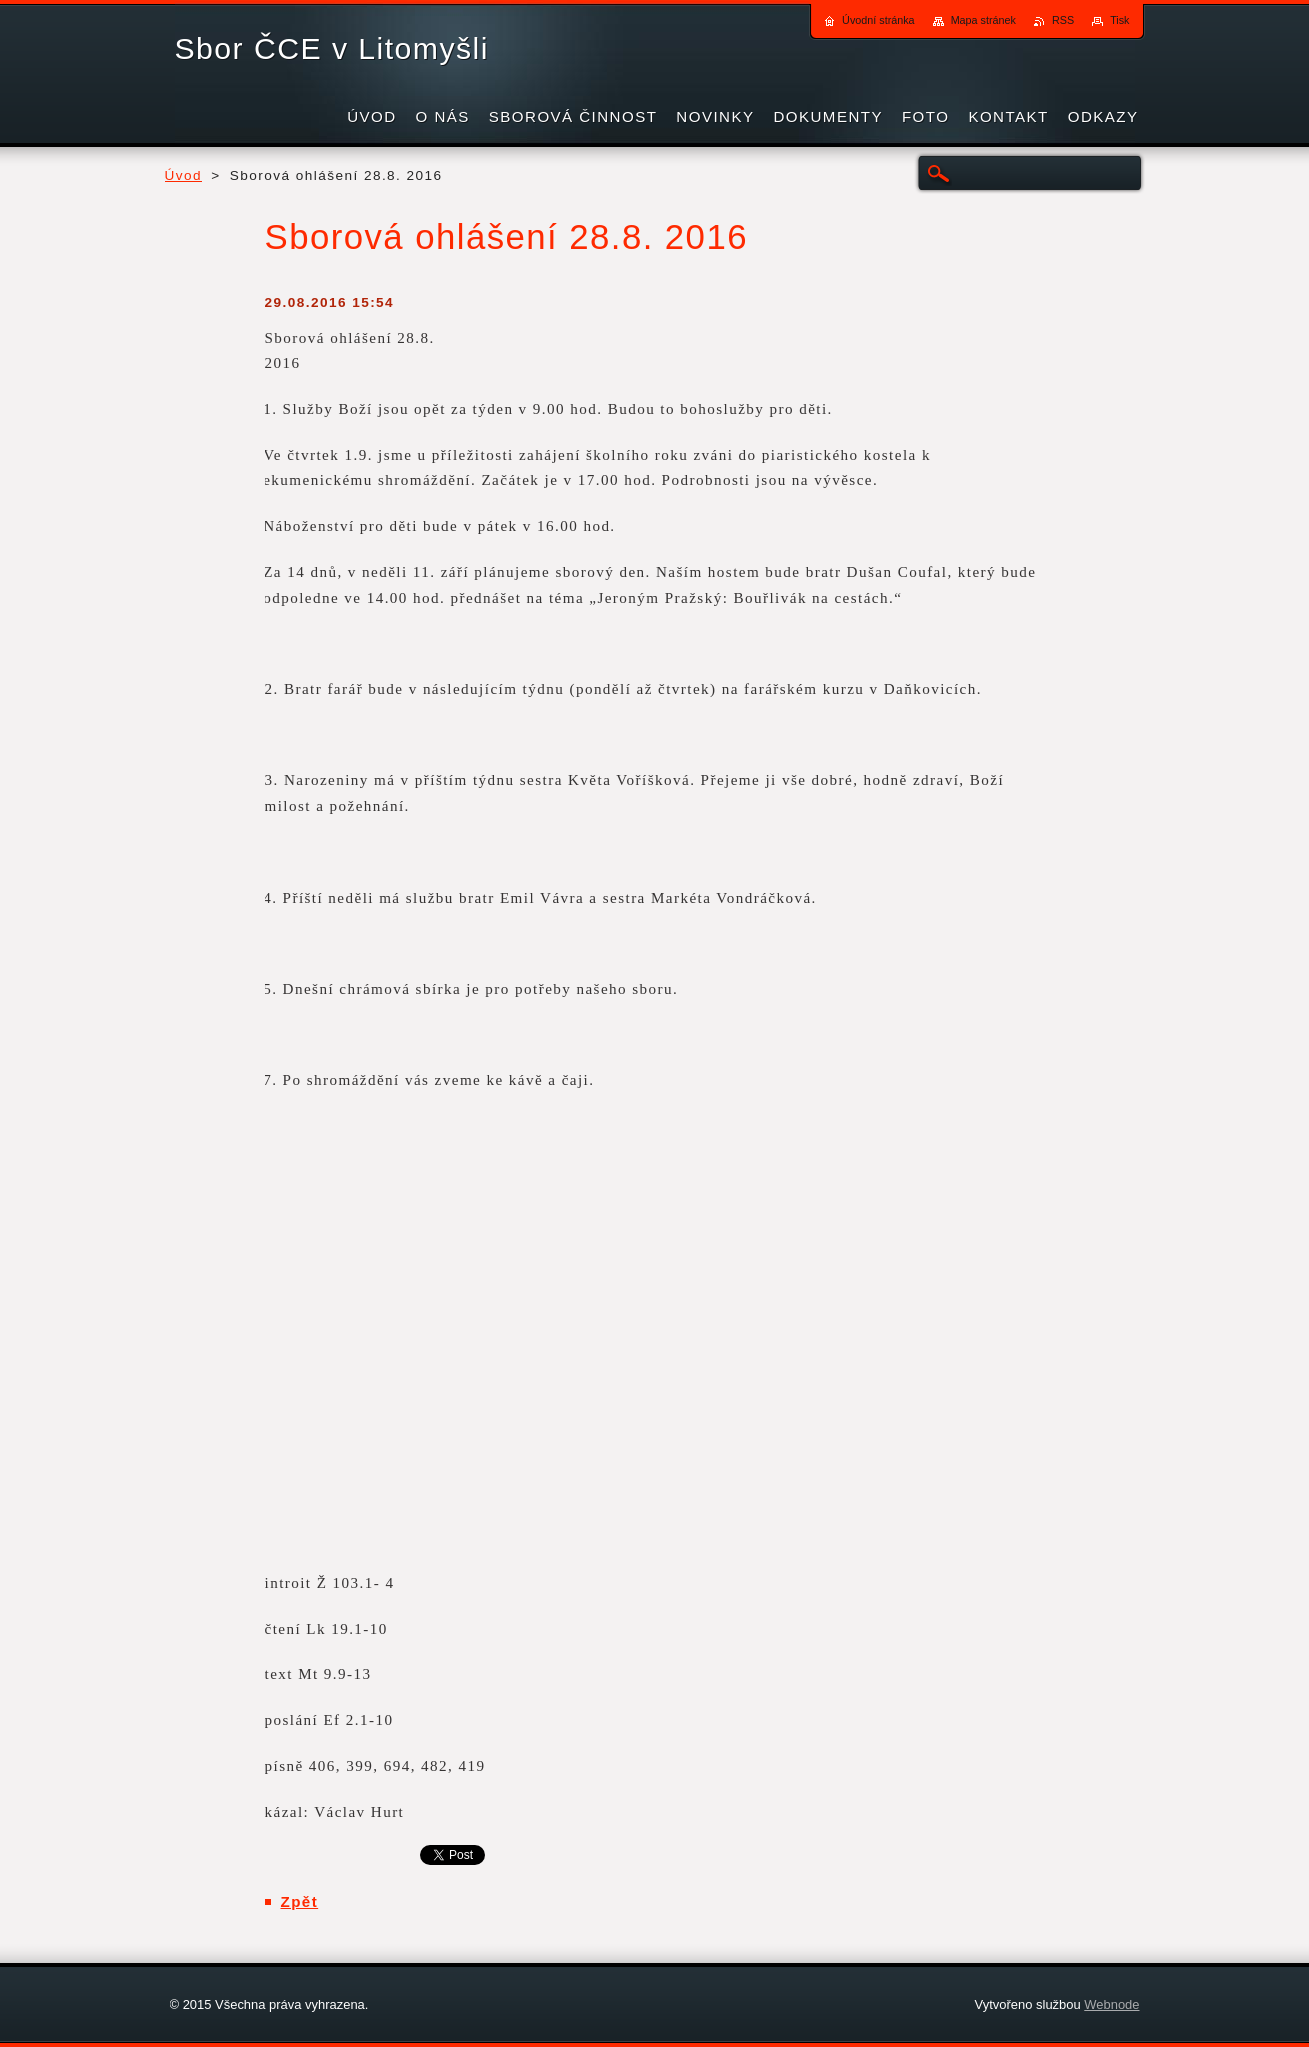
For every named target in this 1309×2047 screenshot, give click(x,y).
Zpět (300, 1901)
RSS (1063, 20)
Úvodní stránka (878, 20)
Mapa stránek (983, 20)
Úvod (184, 175)
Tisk (1119, 20)
